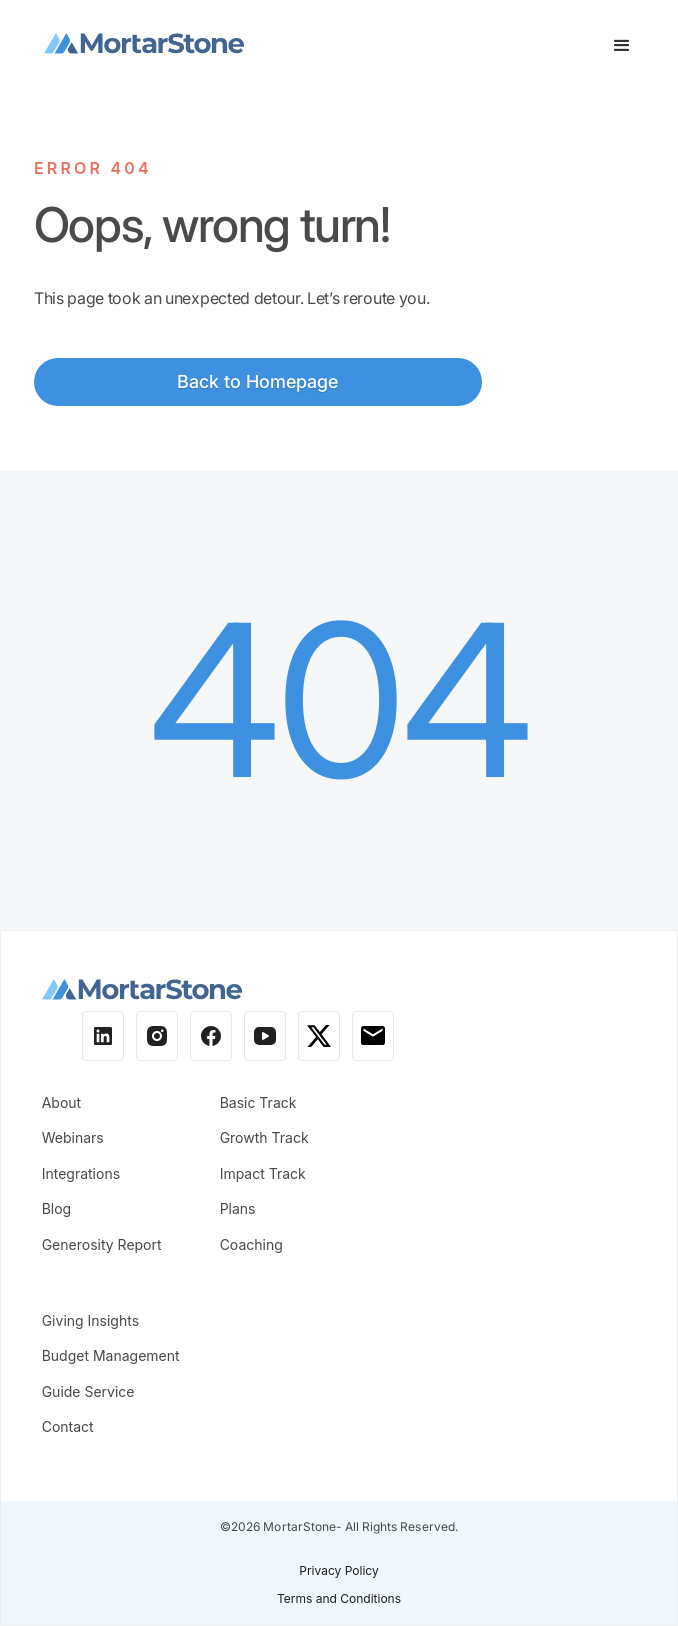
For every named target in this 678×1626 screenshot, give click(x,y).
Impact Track (263, 1173)
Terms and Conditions (339, 1598)
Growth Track (264, 1137)
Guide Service (88, 1391)
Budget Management (111, 1355)
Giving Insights (90, 1320)
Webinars (73, 1137)
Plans (238, 1208)
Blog (57, 1208)
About (61, 1102)
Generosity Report (102, 1244)
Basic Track (258, 1102)
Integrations (81, 1173)
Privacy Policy (338, 1570)
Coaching (251, 1244)
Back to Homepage (257, 381)
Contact (68, 1426)
